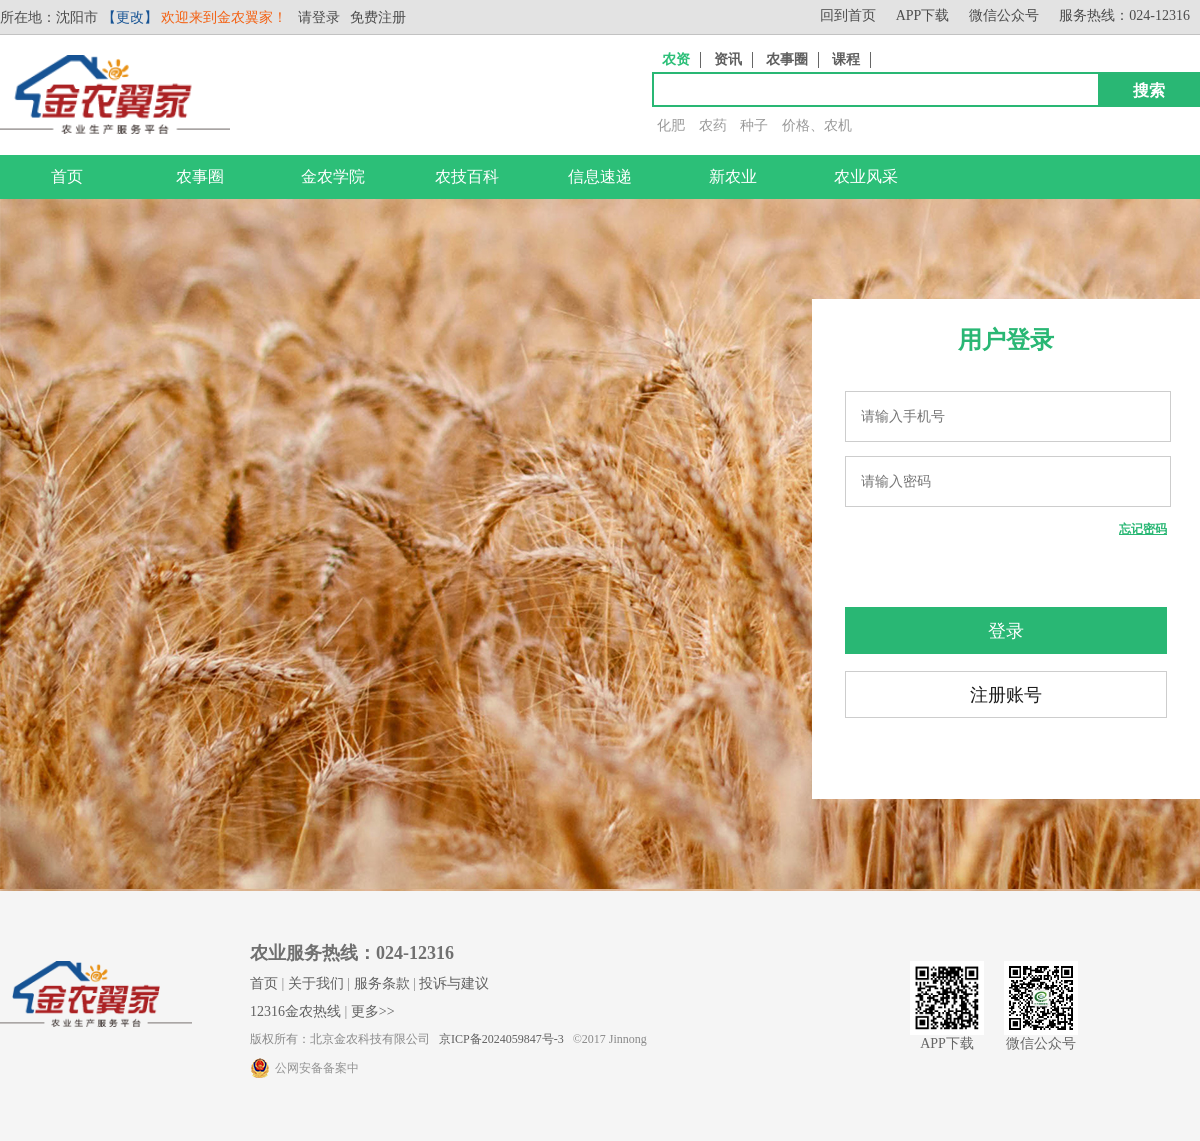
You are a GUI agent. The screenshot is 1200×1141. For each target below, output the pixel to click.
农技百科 (467, 176)
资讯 (728, 59)
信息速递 (600, 176)
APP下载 (923, 15)
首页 (67, 176)
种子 (754, 125)
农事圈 (787, 59)
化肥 (671, 125)
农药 (713, 125)
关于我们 (316, 983)
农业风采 (866, 176)
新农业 (733, 176)
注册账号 (1006, 695)
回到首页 (848, 15)
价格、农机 (817, 125)
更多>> (373, 1011)
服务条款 (382, 983)
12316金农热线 (295, 1011)
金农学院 (333, 176)
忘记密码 (1143, 529)
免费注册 (378, 17)
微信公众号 (1004, 15)
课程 (846, 59)
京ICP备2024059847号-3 (501, 1039)
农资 (676, 59)
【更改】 (130, 17)
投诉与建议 (454, 983)
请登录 (319, 17)
